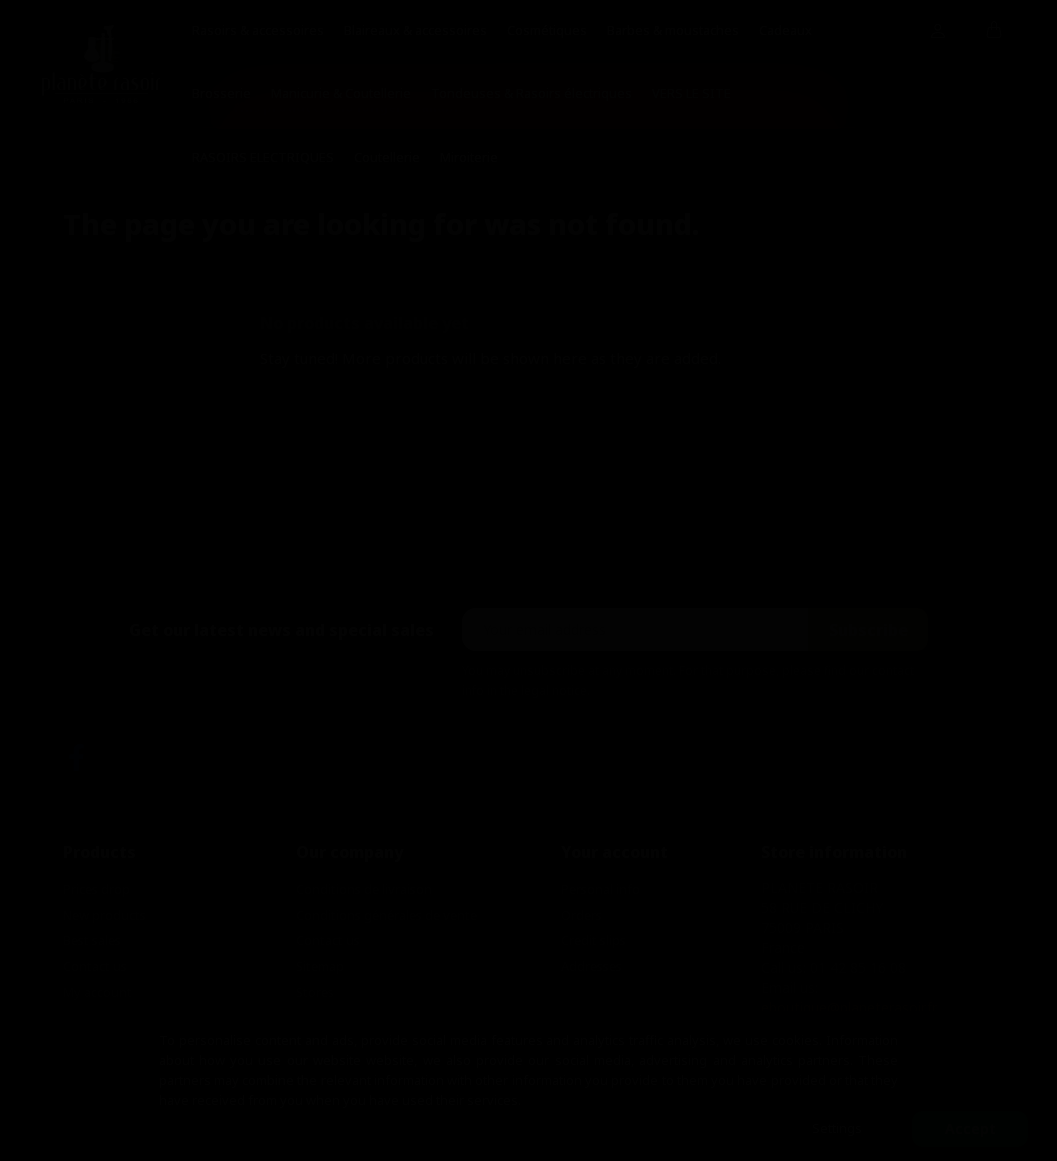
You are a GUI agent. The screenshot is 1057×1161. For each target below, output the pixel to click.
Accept (970, 1128)
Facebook (76, 757)
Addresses (591, 966)
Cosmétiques (547, 30)
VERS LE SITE (691, 93)
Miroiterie (469, 157)
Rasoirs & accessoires (258, 30)
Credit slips (593, 940)
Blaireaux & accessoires (415, 30)
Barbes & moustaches (673, 30)
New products (104, 915)
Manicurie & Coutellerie (341, 93)
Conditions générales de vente (386, 915)
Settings (837, 1128)
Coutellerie (387, 157)
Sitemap (320, 966)
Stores (315, 992)
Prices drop (96, 889)
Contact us (95, 966)
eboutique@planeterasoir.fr (849, 1007)
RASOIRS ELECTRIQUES (263, 157)
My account (97, 992)
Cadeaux (785, 30)
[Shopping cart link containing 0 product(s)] (994, 31)
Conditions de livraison (364, 889)
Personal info (600, 889)
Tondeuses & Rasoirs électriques (531, 93)
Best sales (92, 940)
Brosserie (221, 93)
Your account (614, 852)
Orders (581, 915)
